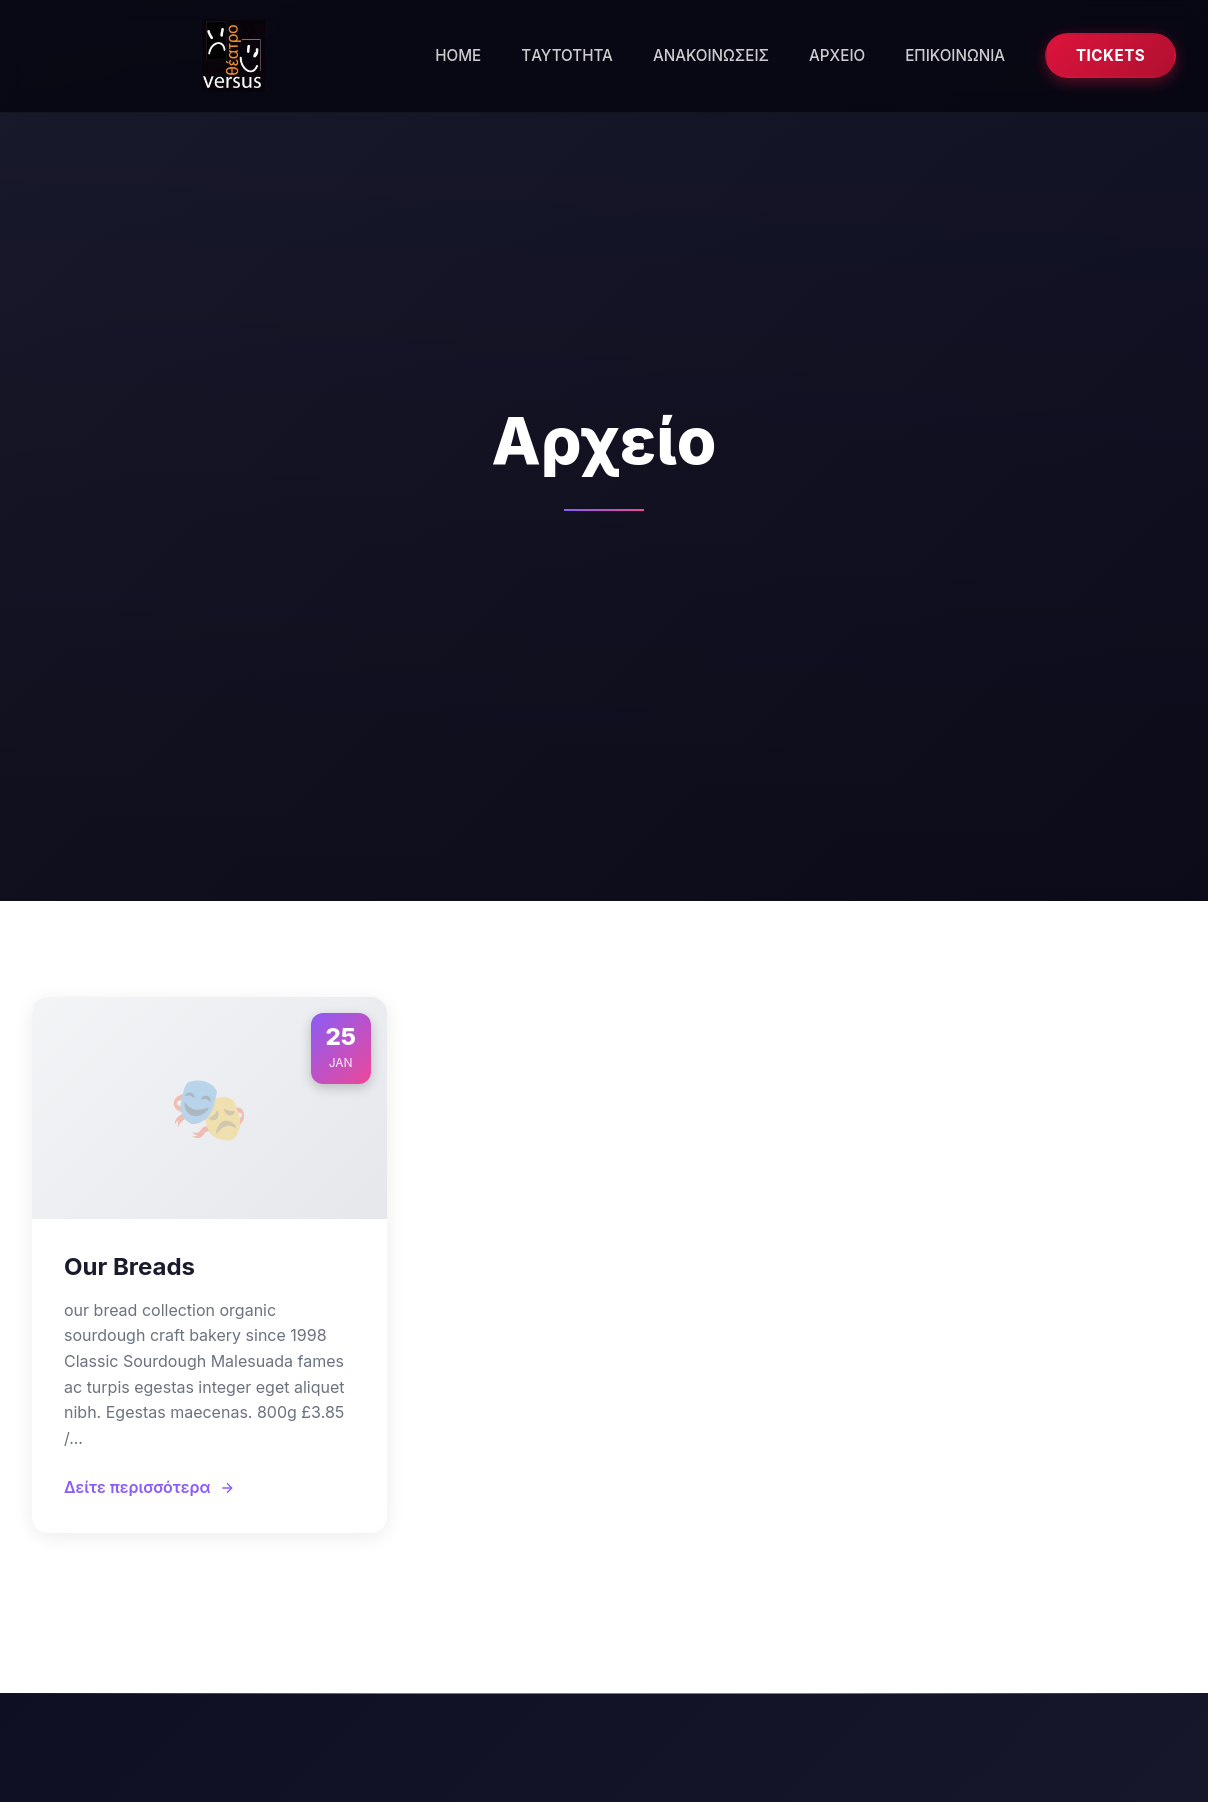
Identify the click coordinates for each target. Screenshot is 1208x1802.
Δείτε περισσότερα (149, 1487)
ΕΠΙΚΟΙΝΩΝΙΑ (955, 55)
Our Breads (129, 1266)
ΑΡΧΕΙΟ (837, 55)
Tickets (1110, 55)
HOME (458, 55)
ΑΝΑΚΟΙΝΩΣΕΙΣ (711, 55)
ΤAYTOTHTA (567, 55)
